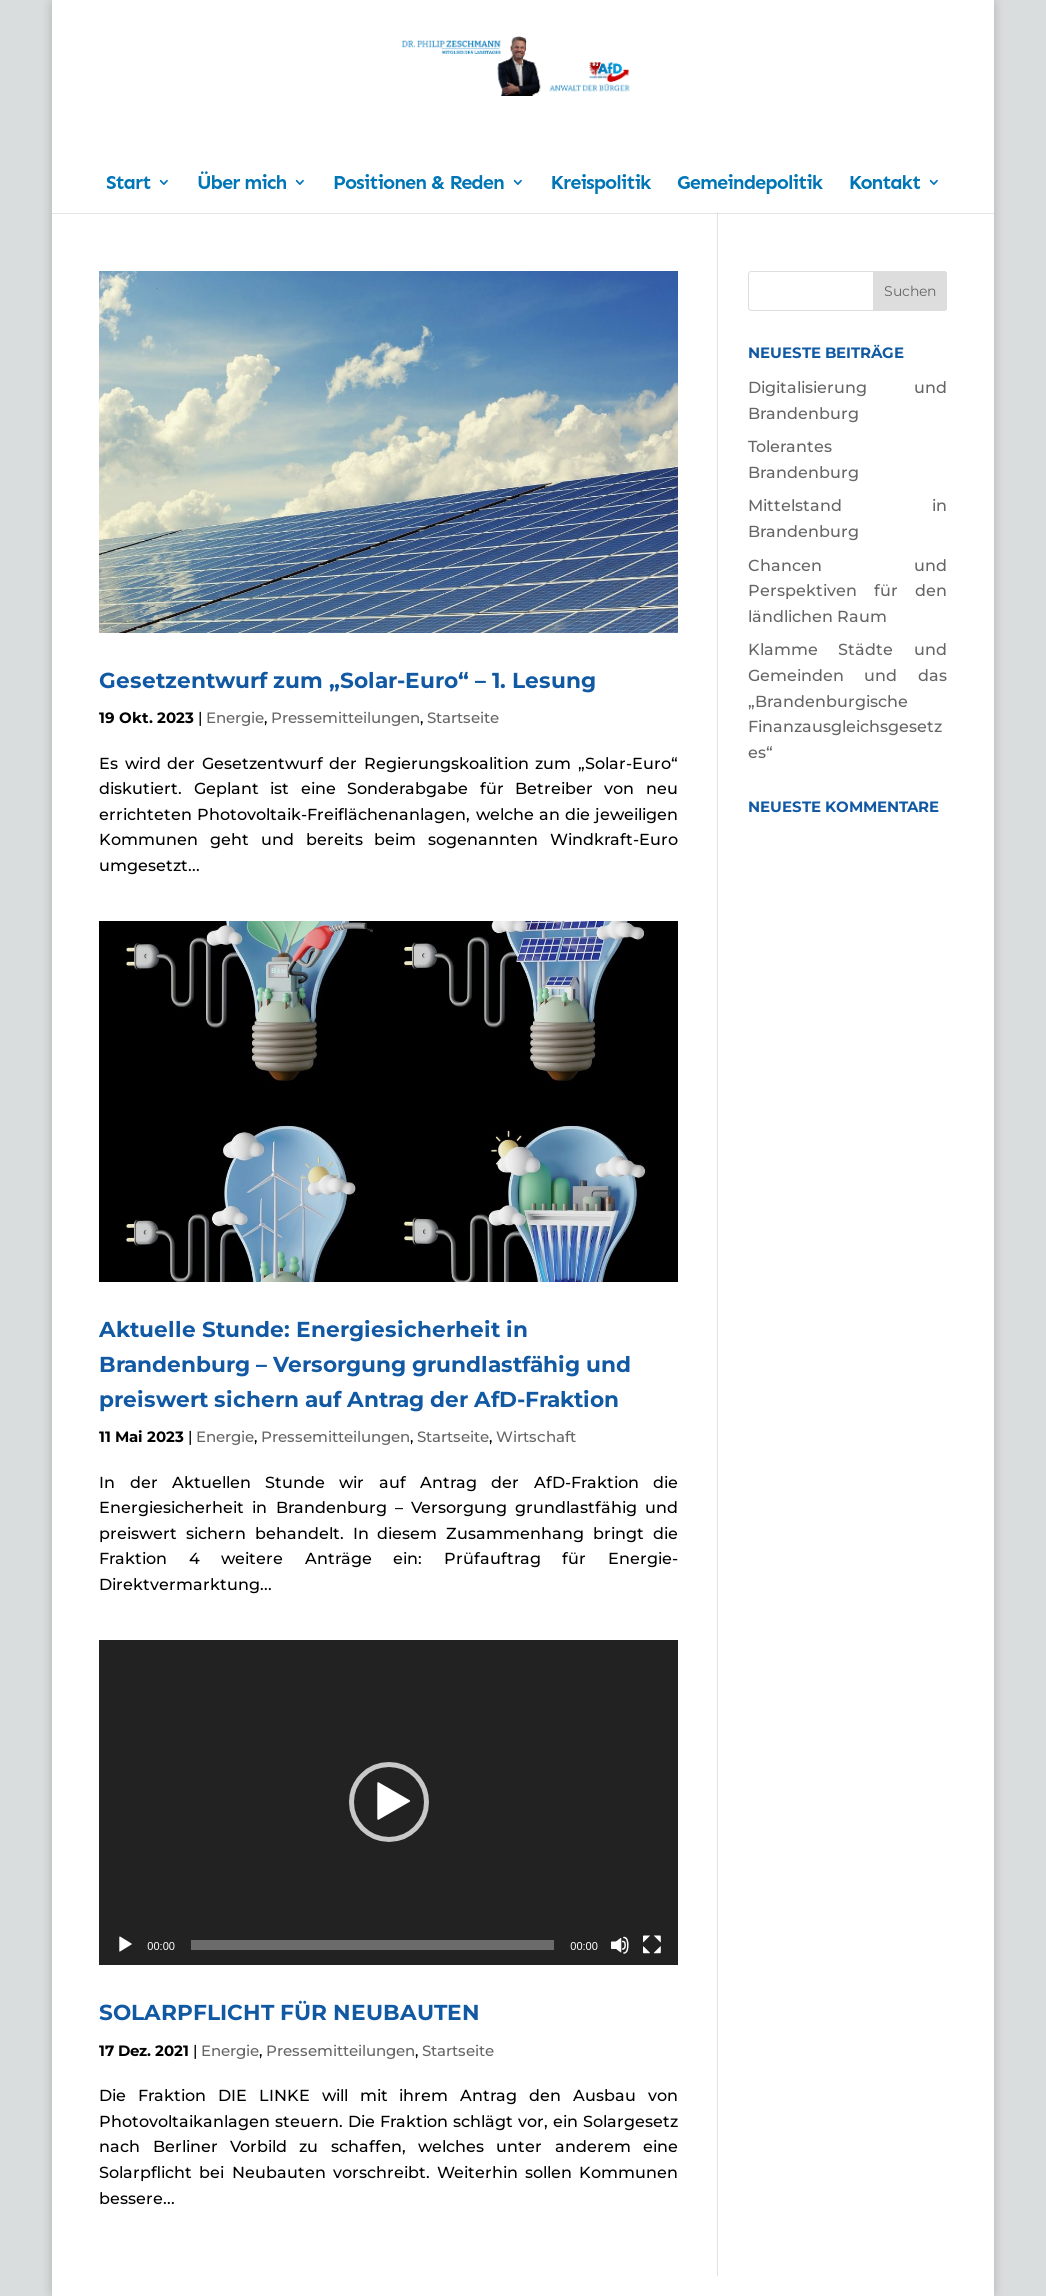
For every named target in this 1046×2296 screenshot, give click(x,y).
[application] (388, 1802)
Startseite (463, 717)
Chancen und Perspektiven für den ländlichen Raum (847, 591)
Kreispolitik (601, 184)
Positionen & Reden (418, 184)
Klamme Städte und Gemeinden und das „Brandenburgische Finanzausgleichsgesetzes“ (847, 700)
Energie (235, 717)
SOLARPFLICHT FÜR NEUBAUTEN (289, 2012)
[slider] (372, 1945)
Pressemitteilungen (345, 717)
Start (128, 184)
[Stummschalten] (620, 1945)
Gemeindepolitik (749, 184)
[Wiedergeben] (125, 1945)
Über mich (241, 184)
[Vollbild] (652, 1945)
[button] (389, 1802)
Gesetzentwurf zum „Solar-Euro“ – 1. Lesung (347, 680)
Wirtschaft (536, 1436)
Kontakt (884, 184)
